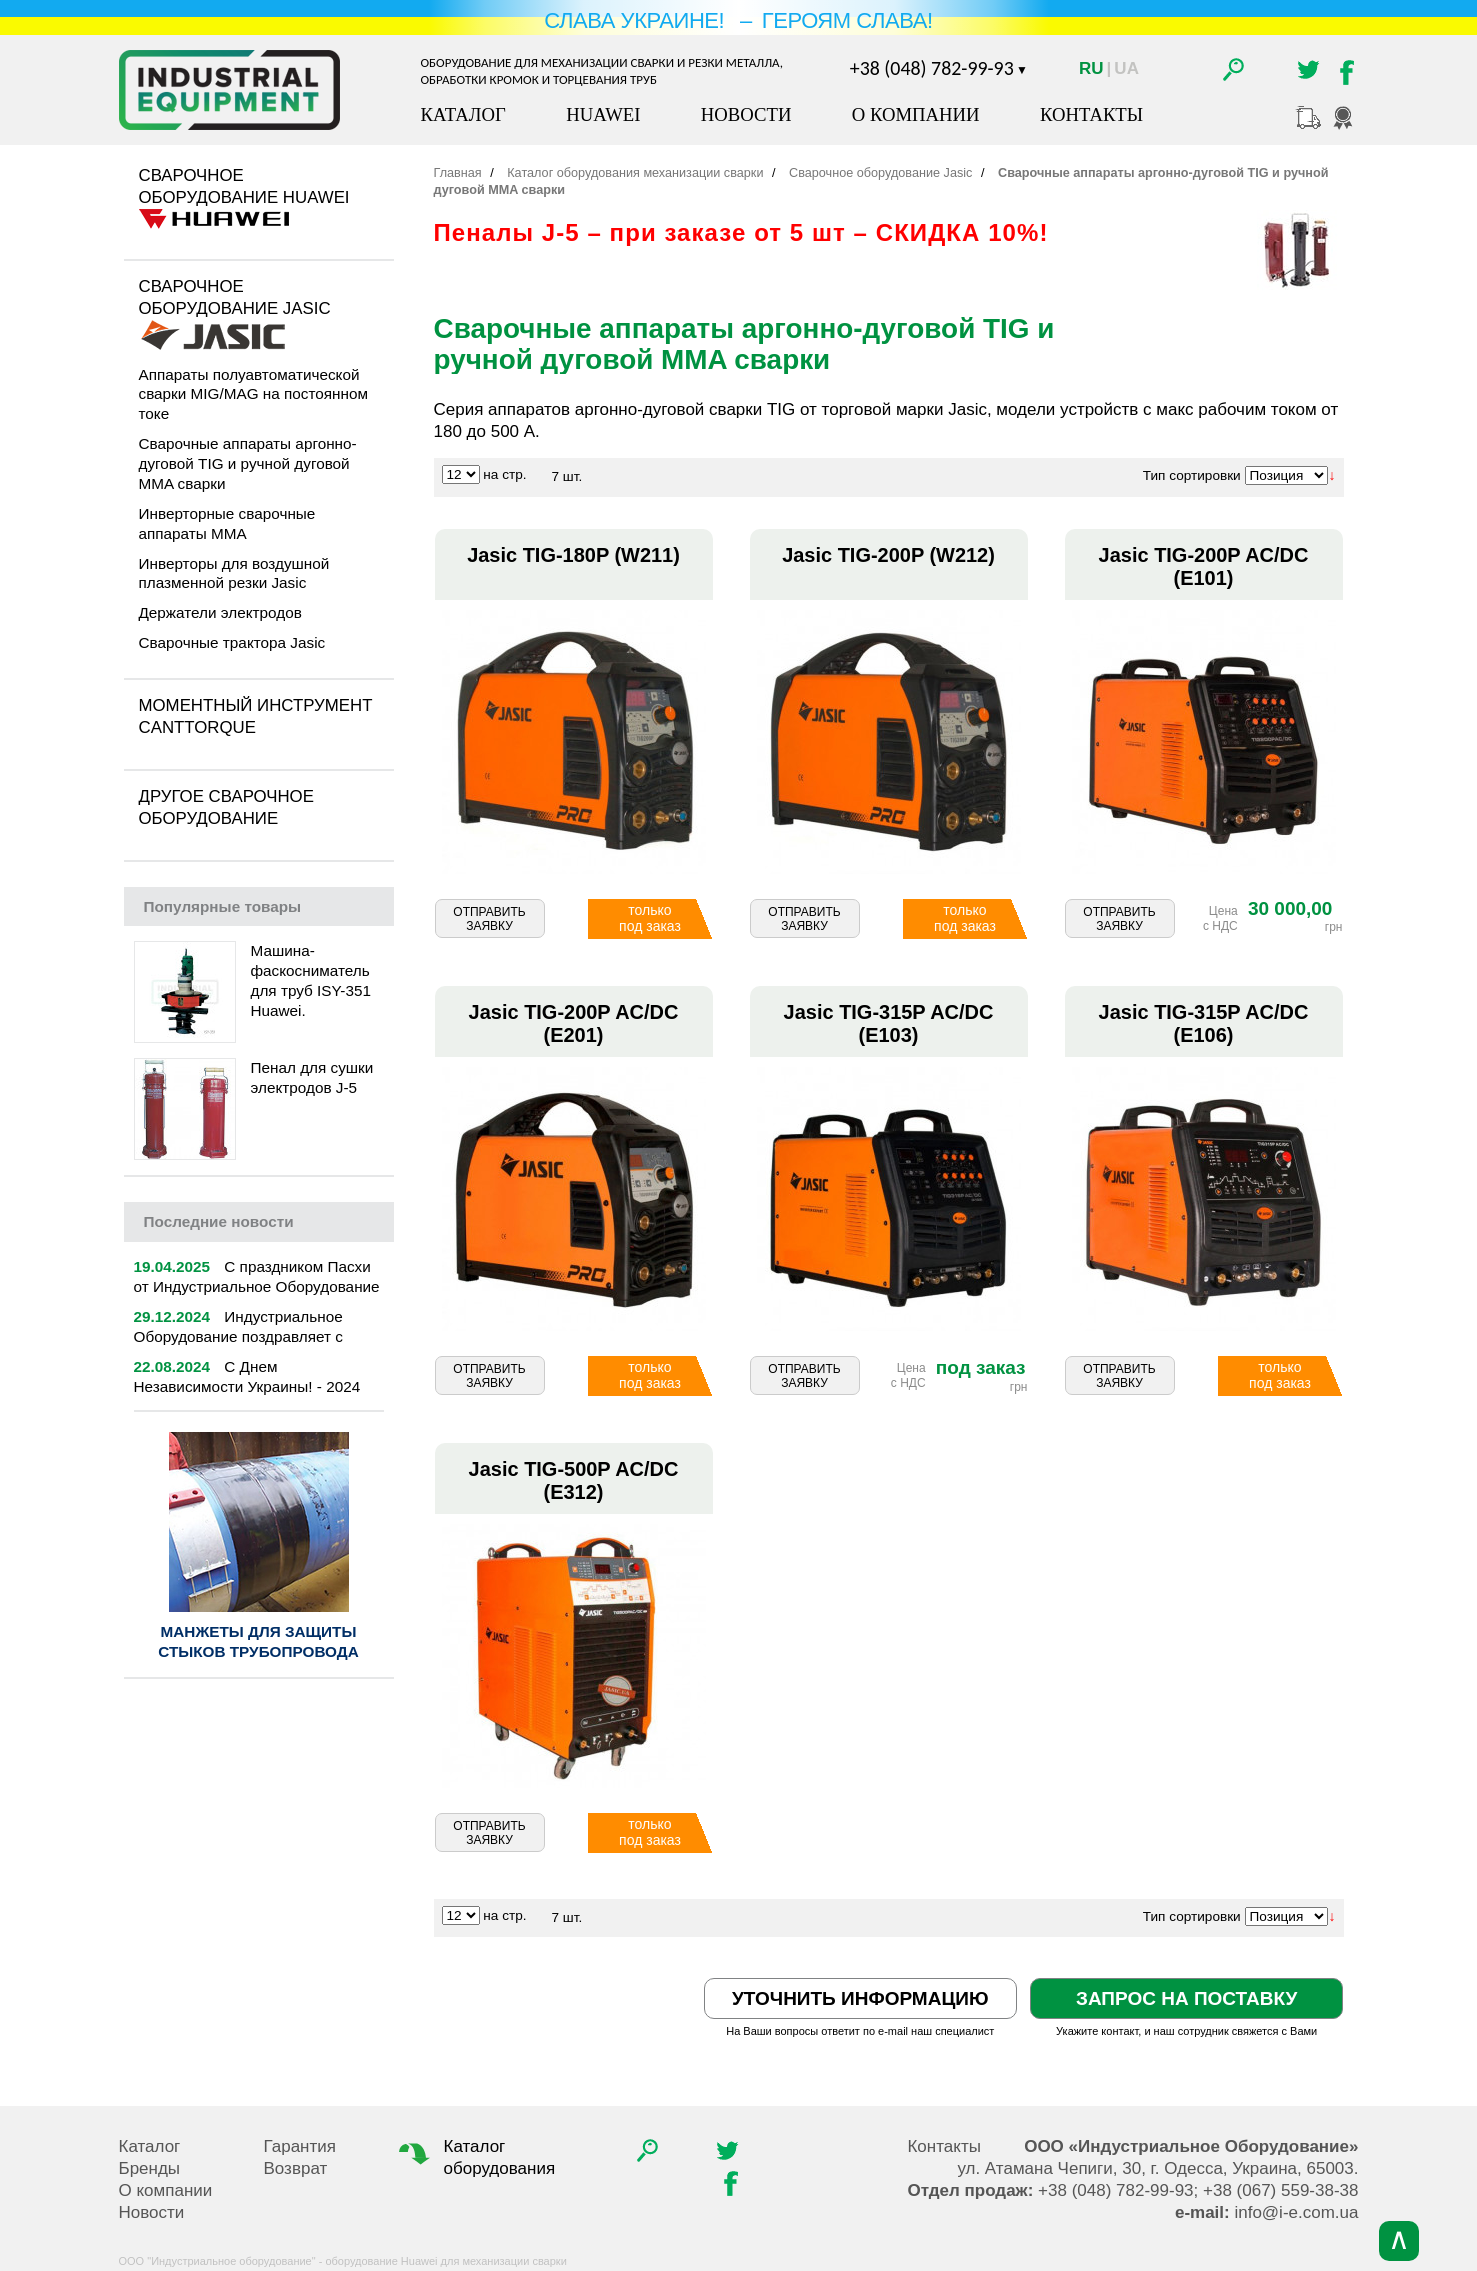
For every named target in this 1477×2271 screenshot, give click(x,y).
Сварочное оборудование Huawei (244, 186)
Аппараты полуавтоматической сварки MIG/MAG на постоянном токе (254, 394)
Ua (1126, 68)
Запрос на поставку (1186, 1998)
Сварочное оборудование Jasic (235, 297)
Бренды (150, 2168)
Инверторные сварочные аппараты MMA (227, 523)
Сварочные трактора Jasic (232, 642)
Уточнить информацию (860, 1998)
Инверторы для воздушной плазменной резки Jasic (234, 573)
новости (219, 1221)
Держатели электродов (220, 612)
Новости (746, 114)
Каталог (463, 114)
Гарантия (300, 2146)
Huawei (603, 114)
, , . (1157, 2168)
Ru (1091, 68)
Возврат (296, 2168)
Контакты (1091, 114)
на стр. (504, 474)
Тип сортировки (1192, 475)
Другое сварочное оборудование (226, 807)
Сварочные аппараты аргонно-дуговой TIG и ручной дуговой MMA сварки (248, 463)
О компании (916, 114)
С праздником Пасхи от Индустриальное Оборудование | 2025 (257, 1286)
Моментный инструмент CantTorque (256, 716)
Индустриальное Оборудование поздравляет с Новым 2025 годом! (238, 1336)
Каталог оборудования (475, 2157)
